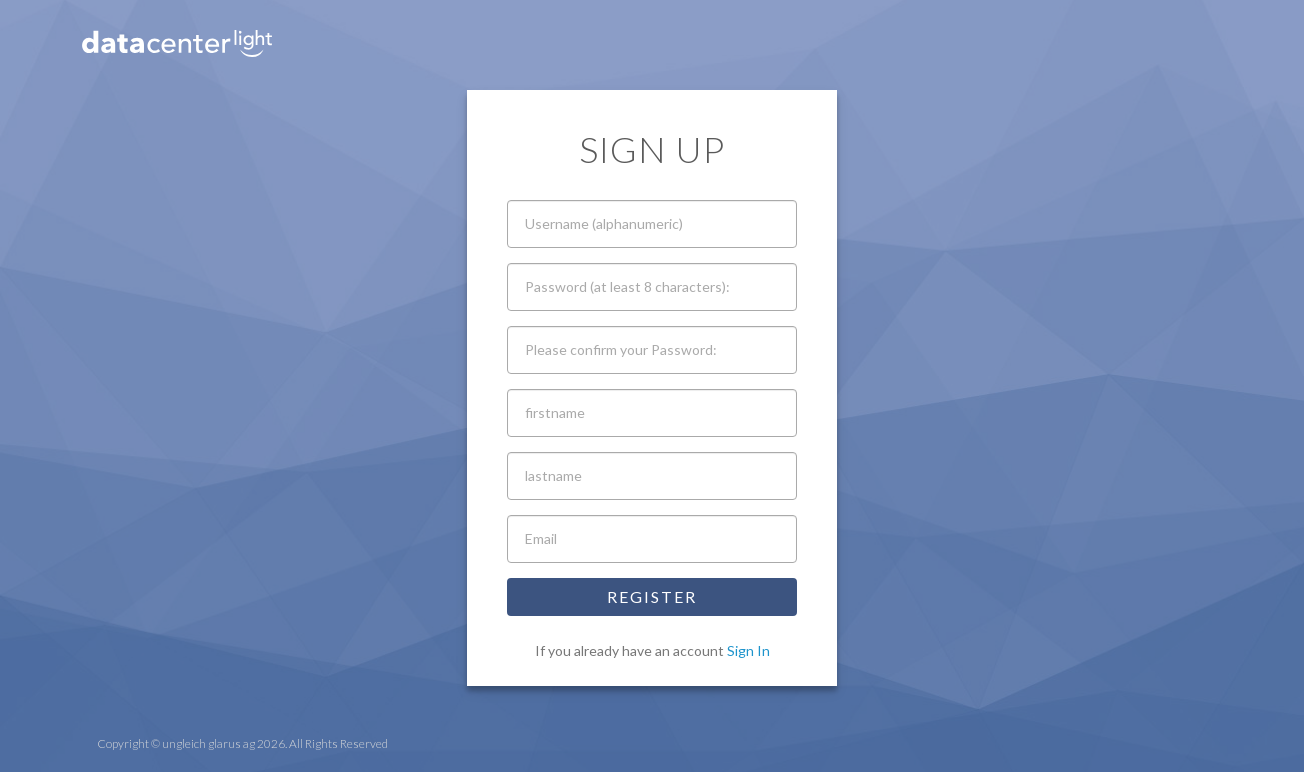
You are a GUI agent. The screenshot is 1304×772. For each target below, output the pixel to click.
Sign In (748, 650)
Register (652, 596)
